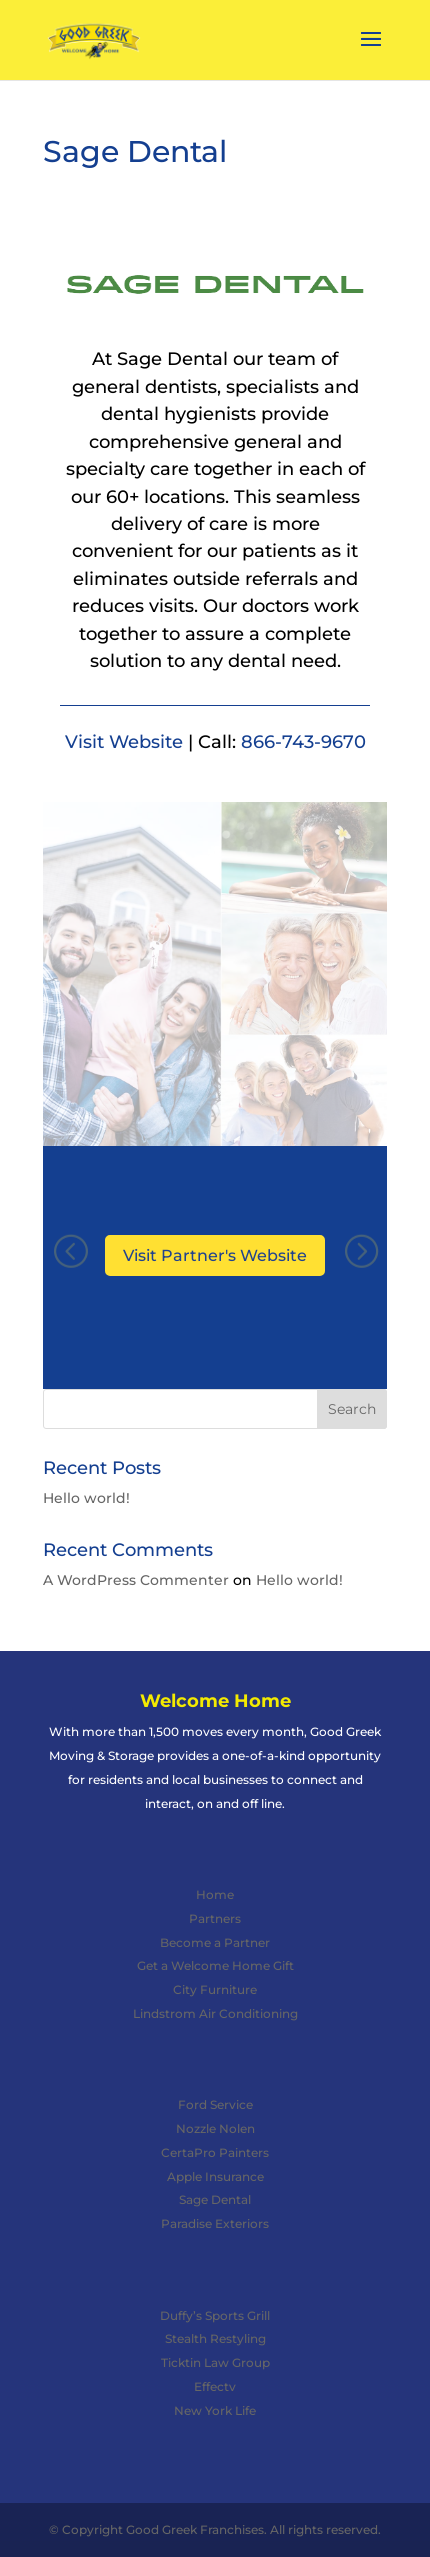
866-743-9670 (303, 741)
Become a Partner (215, 1942)
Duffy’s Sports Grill (215, 2315)
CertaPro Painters (215, 2152)
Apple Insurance (215, 2176)
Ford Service (215, 2104)
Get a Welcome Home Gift (215, 1965)
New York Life (215, 2410)
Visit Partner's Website (215, 1255)
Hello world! (86, 1498)
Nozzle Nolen (215, 2128)
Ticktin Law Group (215, 2362)
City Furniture (215, 1989)
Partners (215, 1918)
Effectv (215, 2386)
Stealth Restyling (215, 2338)
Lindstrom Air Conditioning (215, 2013)
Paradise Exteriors (215, 2223)
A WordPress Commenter (136, 1580)
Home (215, 1894)
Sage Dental (215, 2199)
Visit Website (124, 741)
